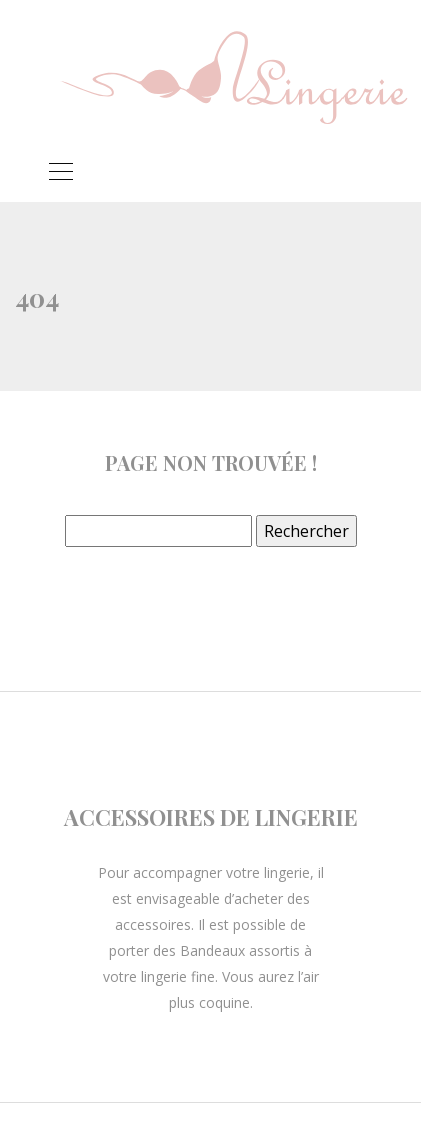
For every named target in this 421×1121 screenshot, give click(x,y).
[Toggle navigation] (60, 174)
